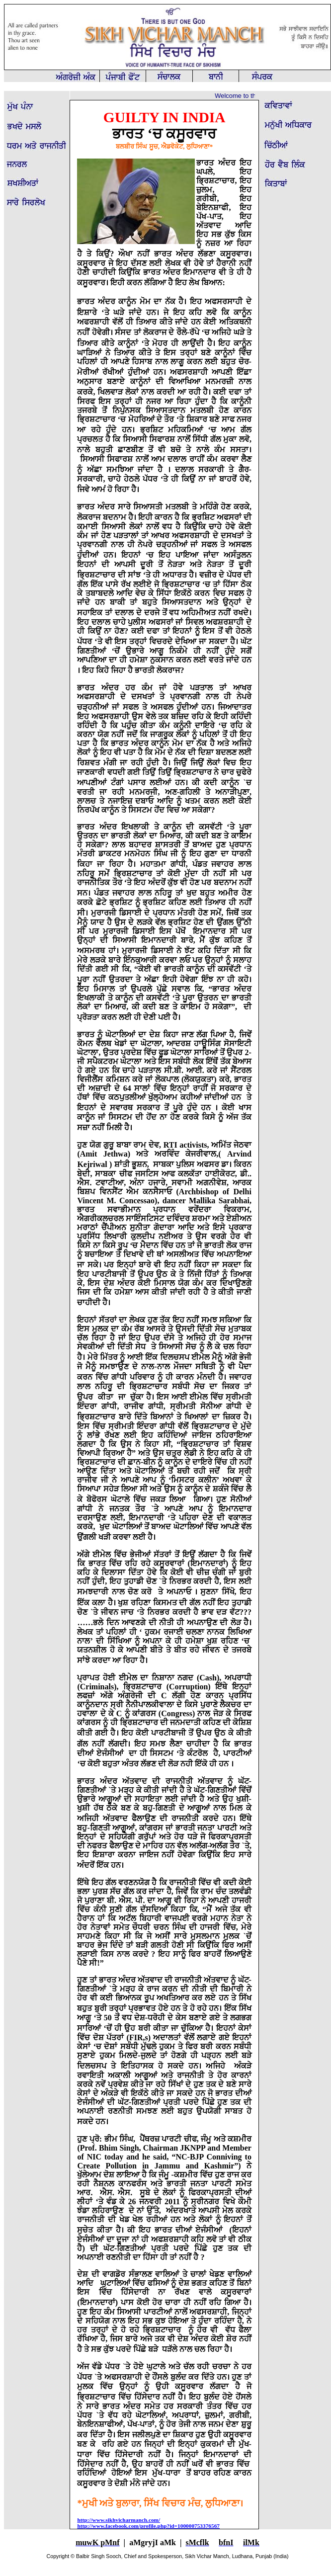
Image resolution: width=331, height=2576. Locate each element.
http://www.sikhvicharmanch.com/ (118, 2520)
